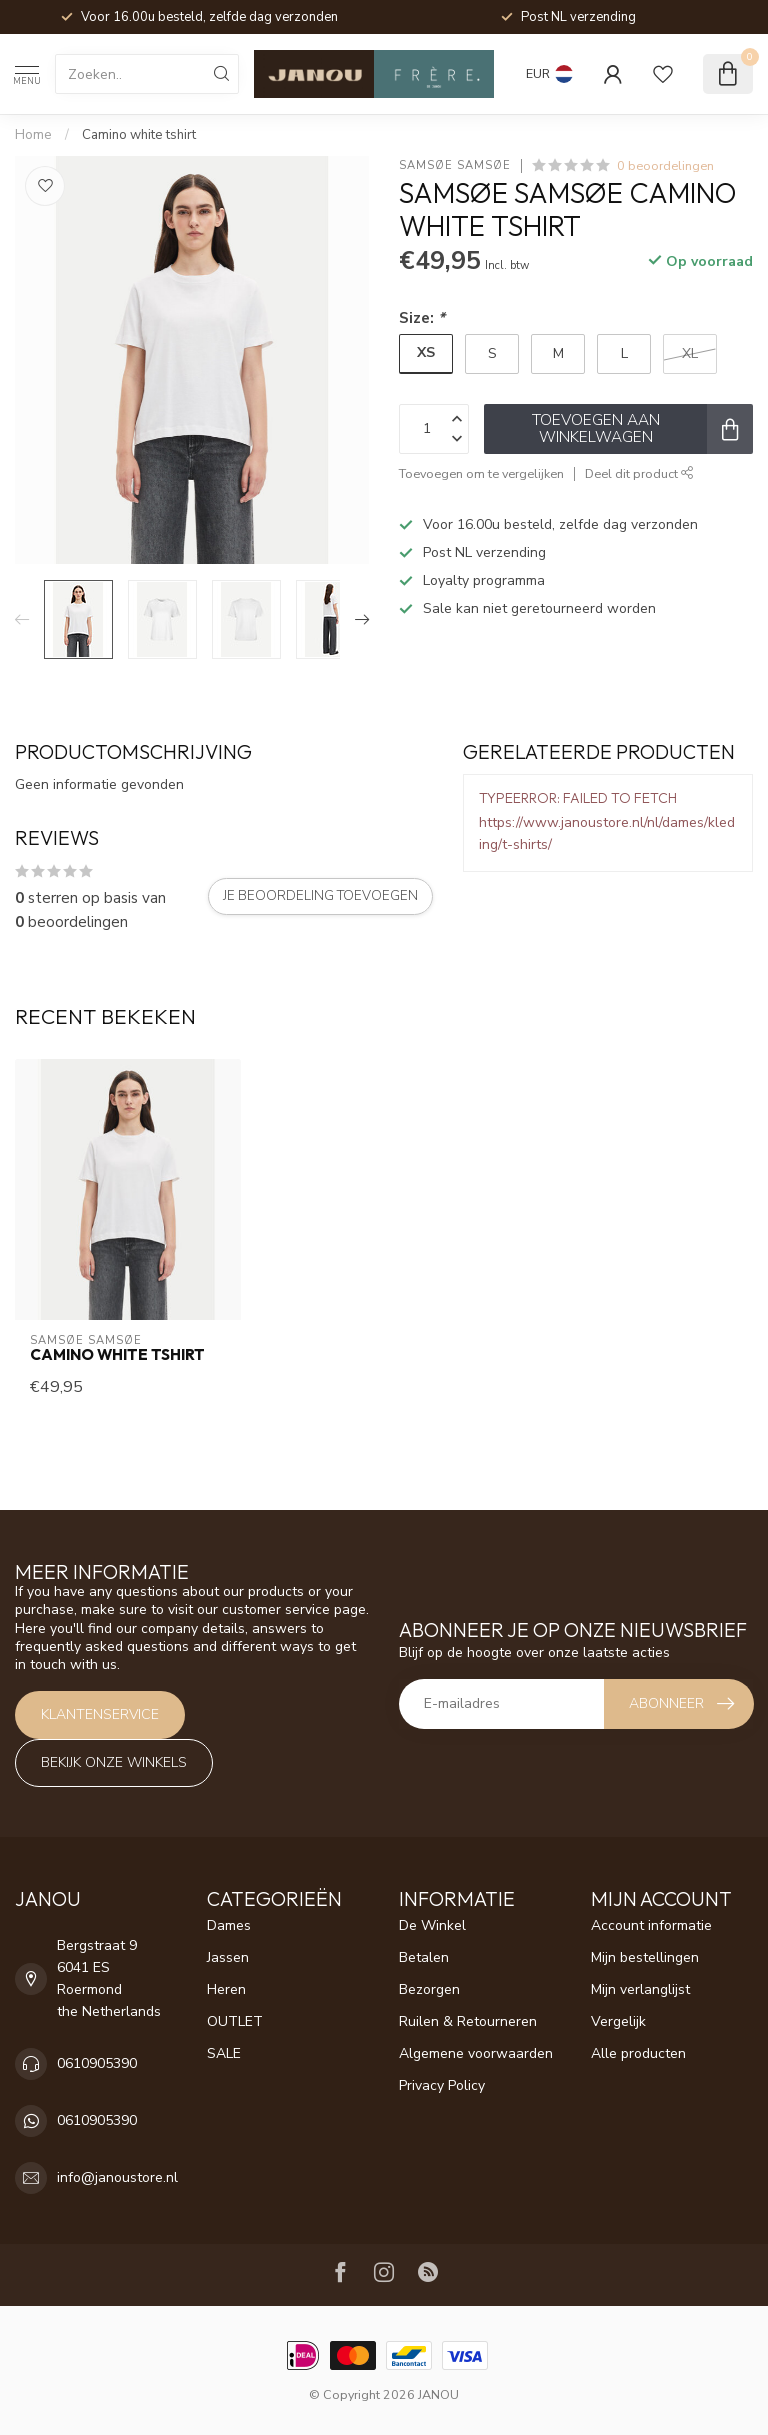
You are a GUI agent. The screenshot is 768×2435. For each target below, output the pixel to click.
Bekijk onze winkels (114, 1762)
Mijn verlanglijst (640, 1989)
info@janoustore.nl (117, 2177)
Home (33, 135)
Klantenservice (100, 1714)
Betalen (424, 1957)
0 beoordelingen (665, 165)
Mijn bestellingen (645, 1957)
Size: (422, 317)
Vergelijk (618, 2021)
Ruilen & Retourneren (468, 2021)
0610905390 (97, 2063)
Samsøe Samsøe (455, 165)
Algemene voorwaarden (476, 2053)
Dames (229, 1925)
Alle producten (638, 2053)
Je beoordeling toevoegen (320, 896)
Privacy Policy (442, 2085)
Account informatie (651, 1925)
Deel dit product (639, 473)
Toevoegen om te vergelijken (481, 473)
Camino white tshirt (139, 135)
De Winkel (432, 1925)
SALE (224, 2053)
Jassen (228, 1957)
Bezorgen (429, 1989)
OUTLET (235, 2021)
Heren (226, 1989)
